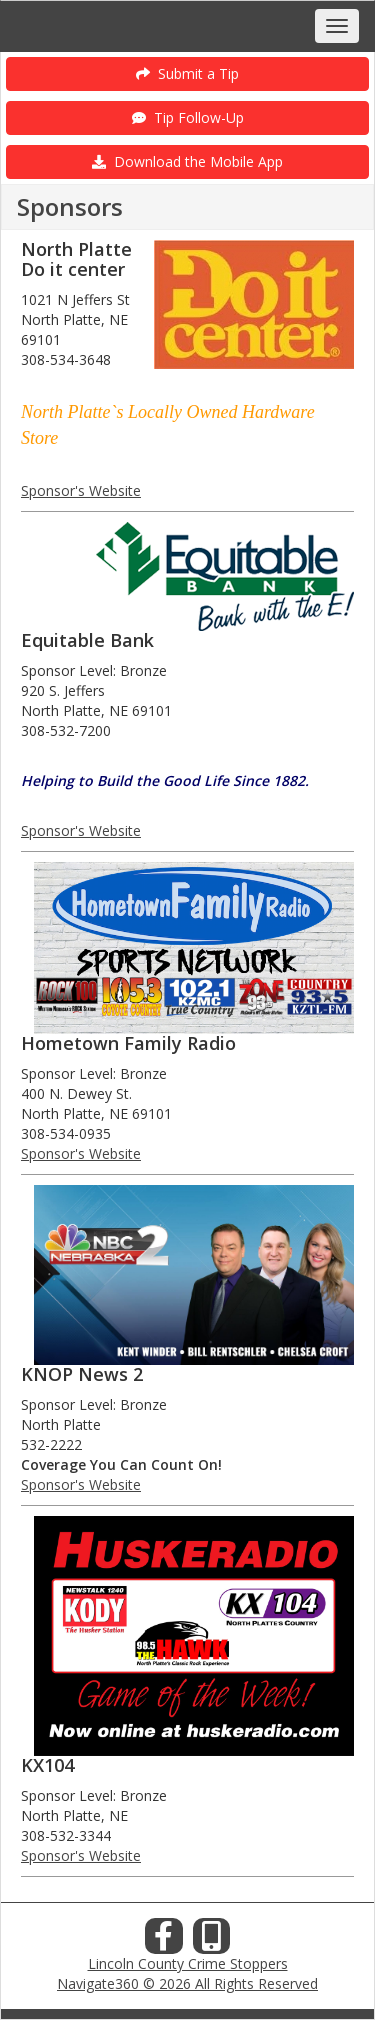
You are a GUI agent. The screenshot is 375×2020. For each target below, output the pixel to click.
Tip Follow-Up (188, 117)
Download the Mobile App (187, 161)
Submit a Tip (187, 73)
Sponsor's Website (81, 490)
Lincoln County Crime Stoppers (188, 1963)
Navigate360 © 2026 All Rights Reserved (187, 1983)
